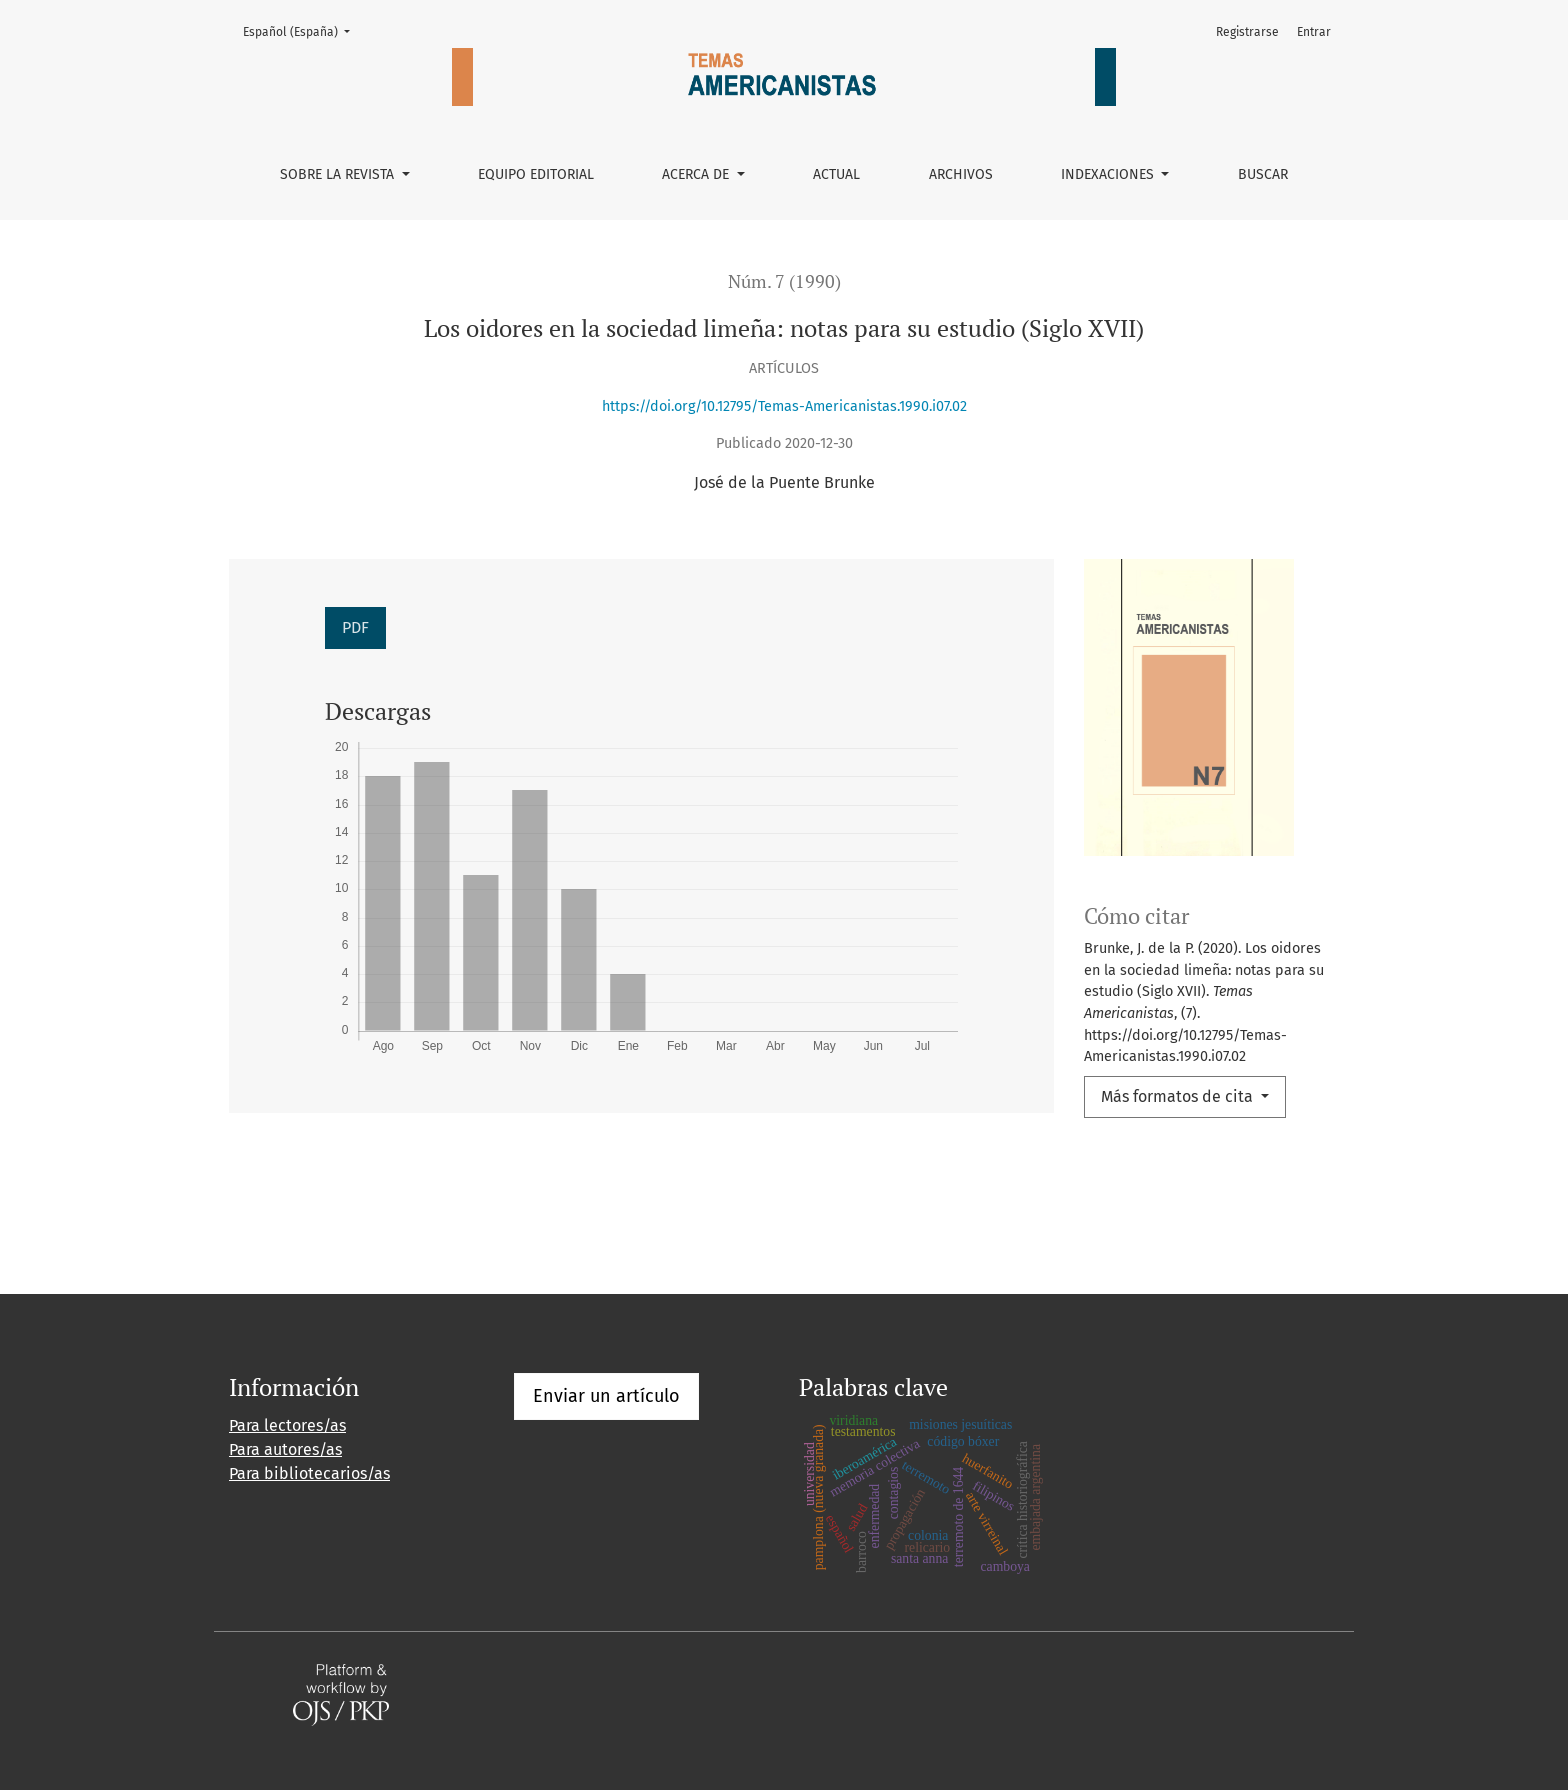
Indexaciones (1109, 174)
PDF (355, 627)
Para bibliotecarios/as (309, 1473)
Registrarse (1247, 32)
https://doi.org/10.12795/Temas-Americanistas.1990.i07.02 (784, 406)
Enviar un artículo (606, 1396)
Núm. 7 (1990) (784, 281)
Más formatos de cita (1179, 1096)
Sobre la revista (339, 174)
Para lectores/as (287, 1425)
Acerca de (697, 174)
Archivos (961, 174)
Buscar (1263, 174)
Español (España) (302, 30)
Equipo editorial (536, 174)
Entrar (1314, 32)
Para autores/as (285, 1449)
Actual (836, 174)
